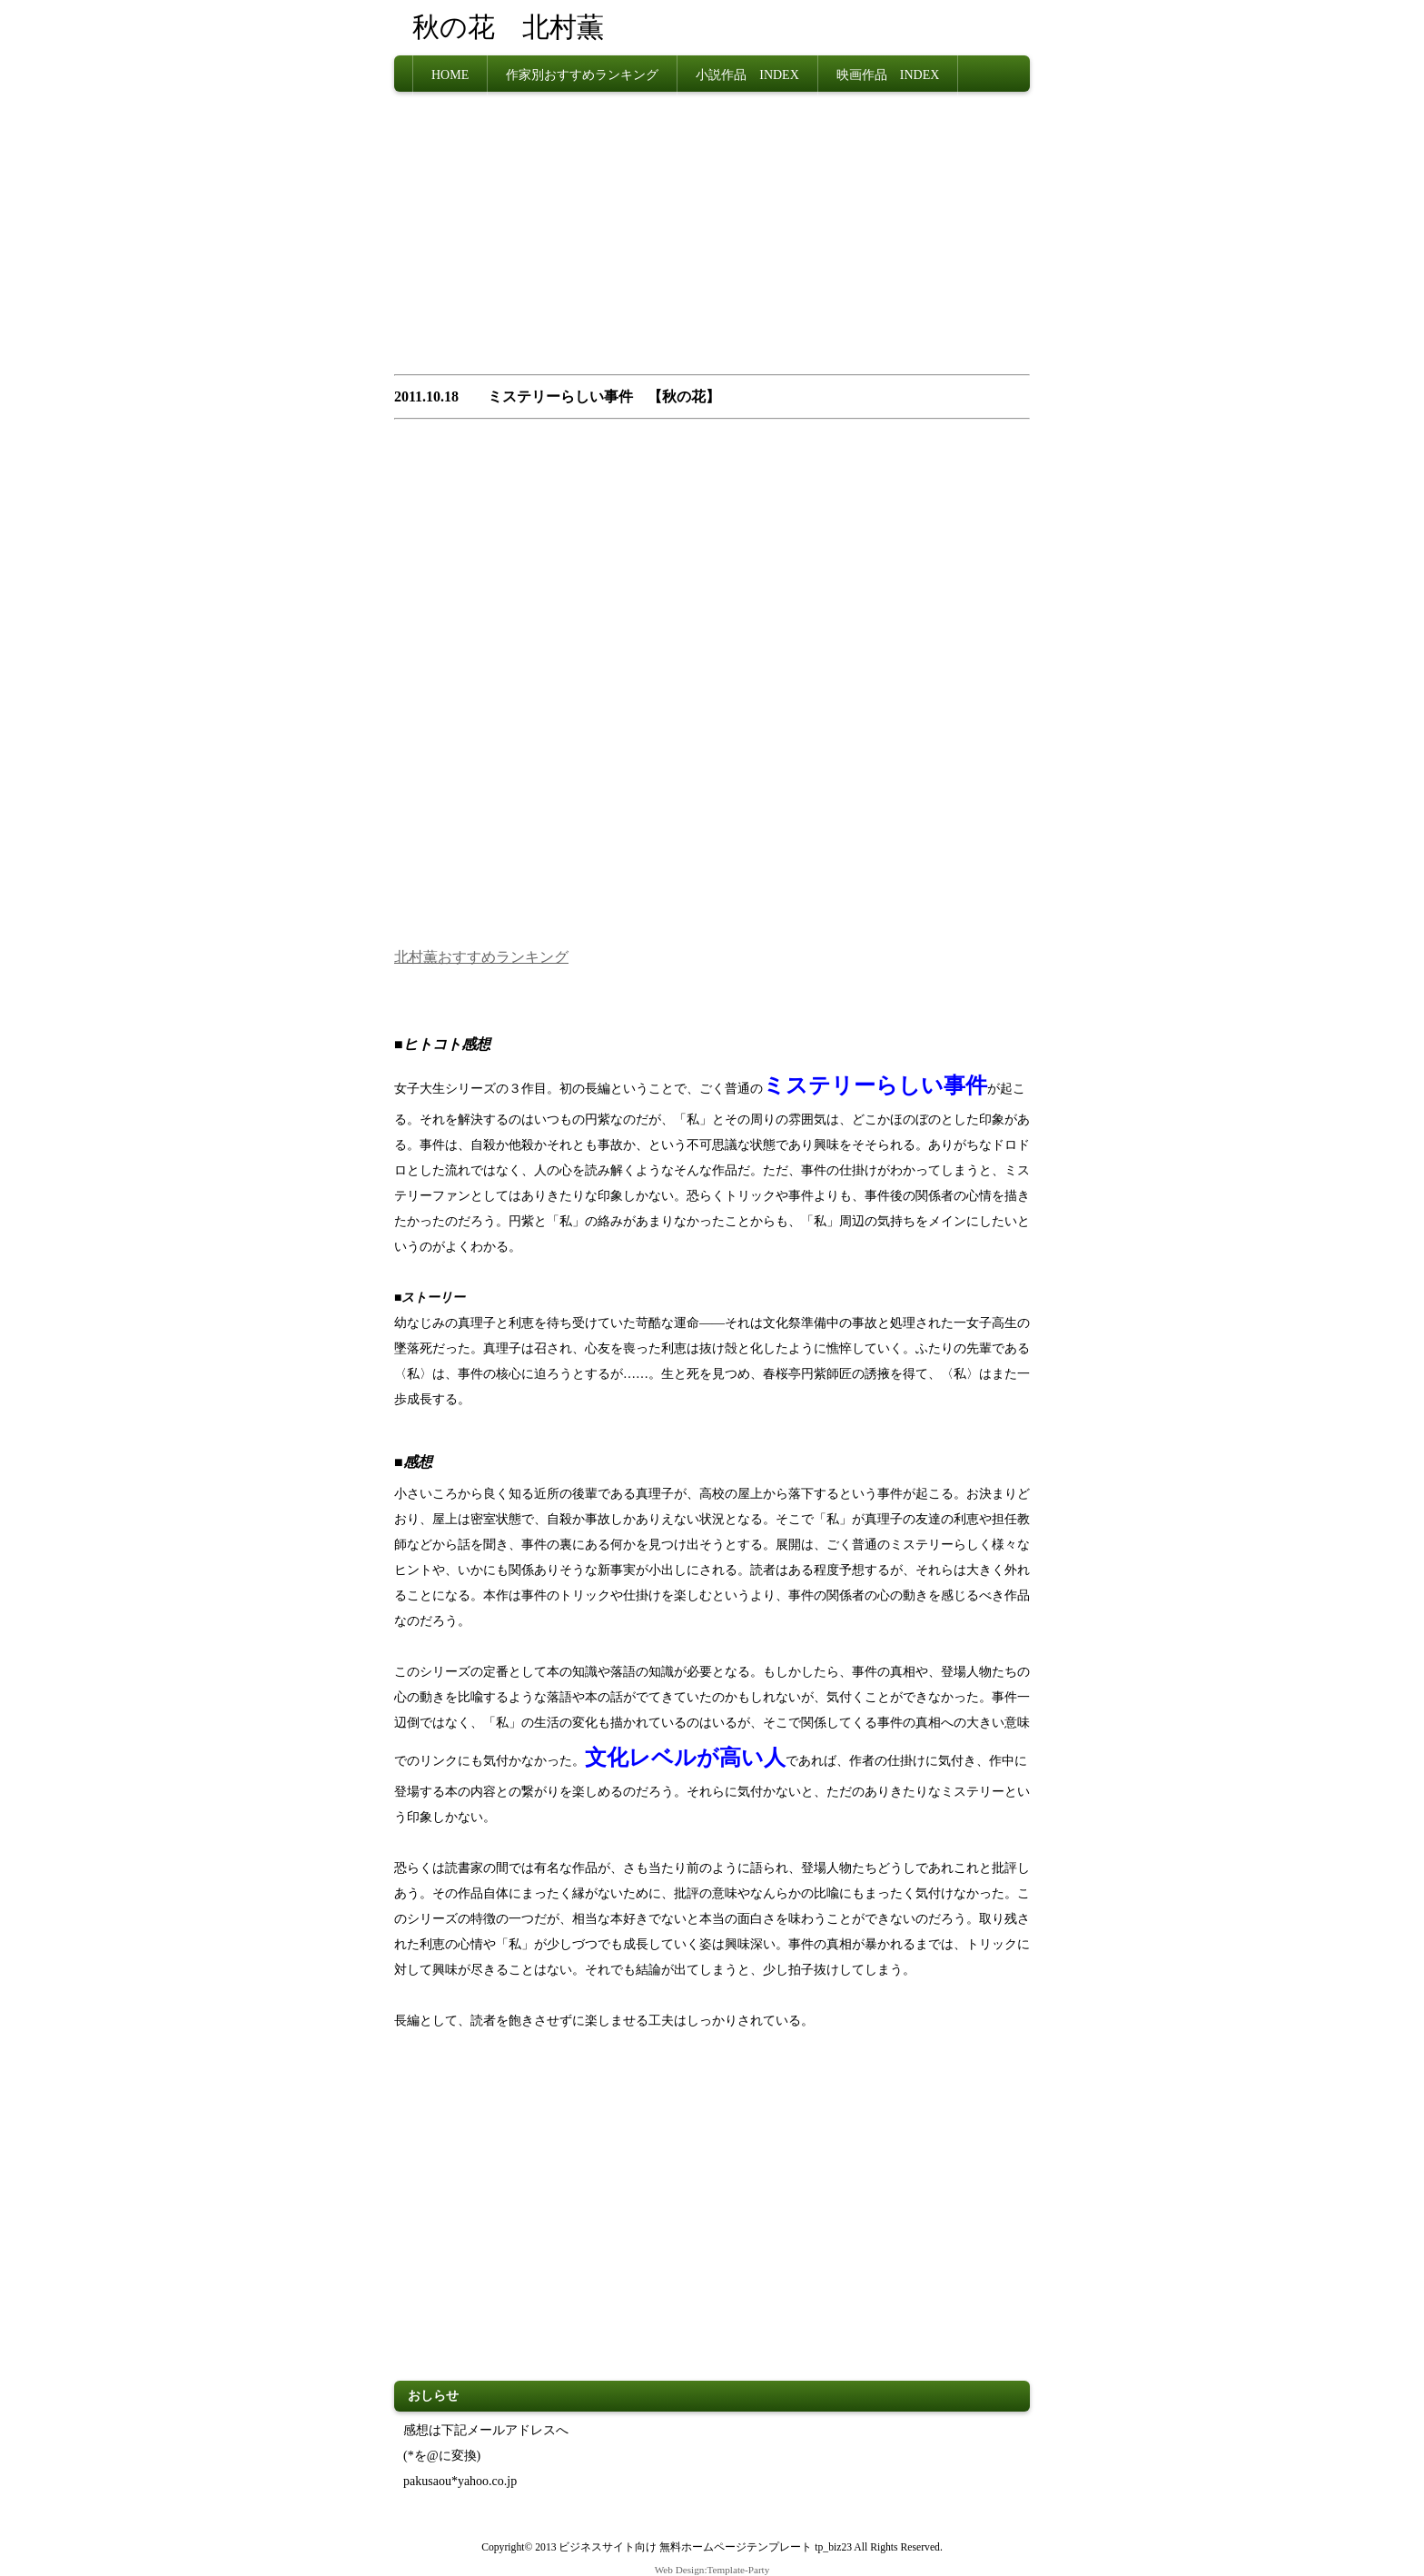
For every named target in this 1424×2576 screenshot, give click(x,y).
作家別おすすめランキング (582, 73)
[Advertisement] (712, 237)
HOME (450, 73)
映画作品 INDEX (888, 73)
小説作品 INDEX (747, 73)
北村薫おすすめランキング (481, 953)
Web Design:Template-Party (712, 2566)
